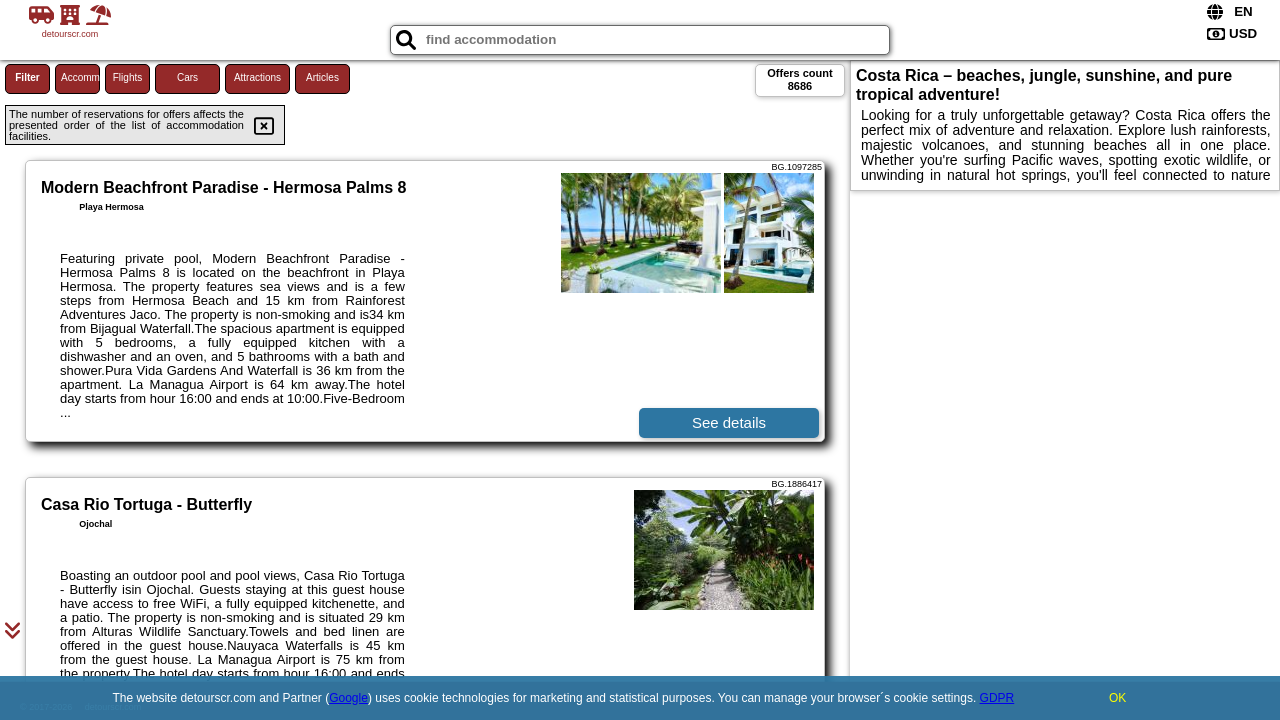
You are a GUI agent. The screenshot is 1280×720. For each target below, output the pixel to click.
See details (729, 422)
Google (348, 698)
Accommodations (80, 77)
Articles (322, 77)
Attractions (257, 77)
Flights (127, 77)
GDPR (997, 698)
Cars (187, 77)
